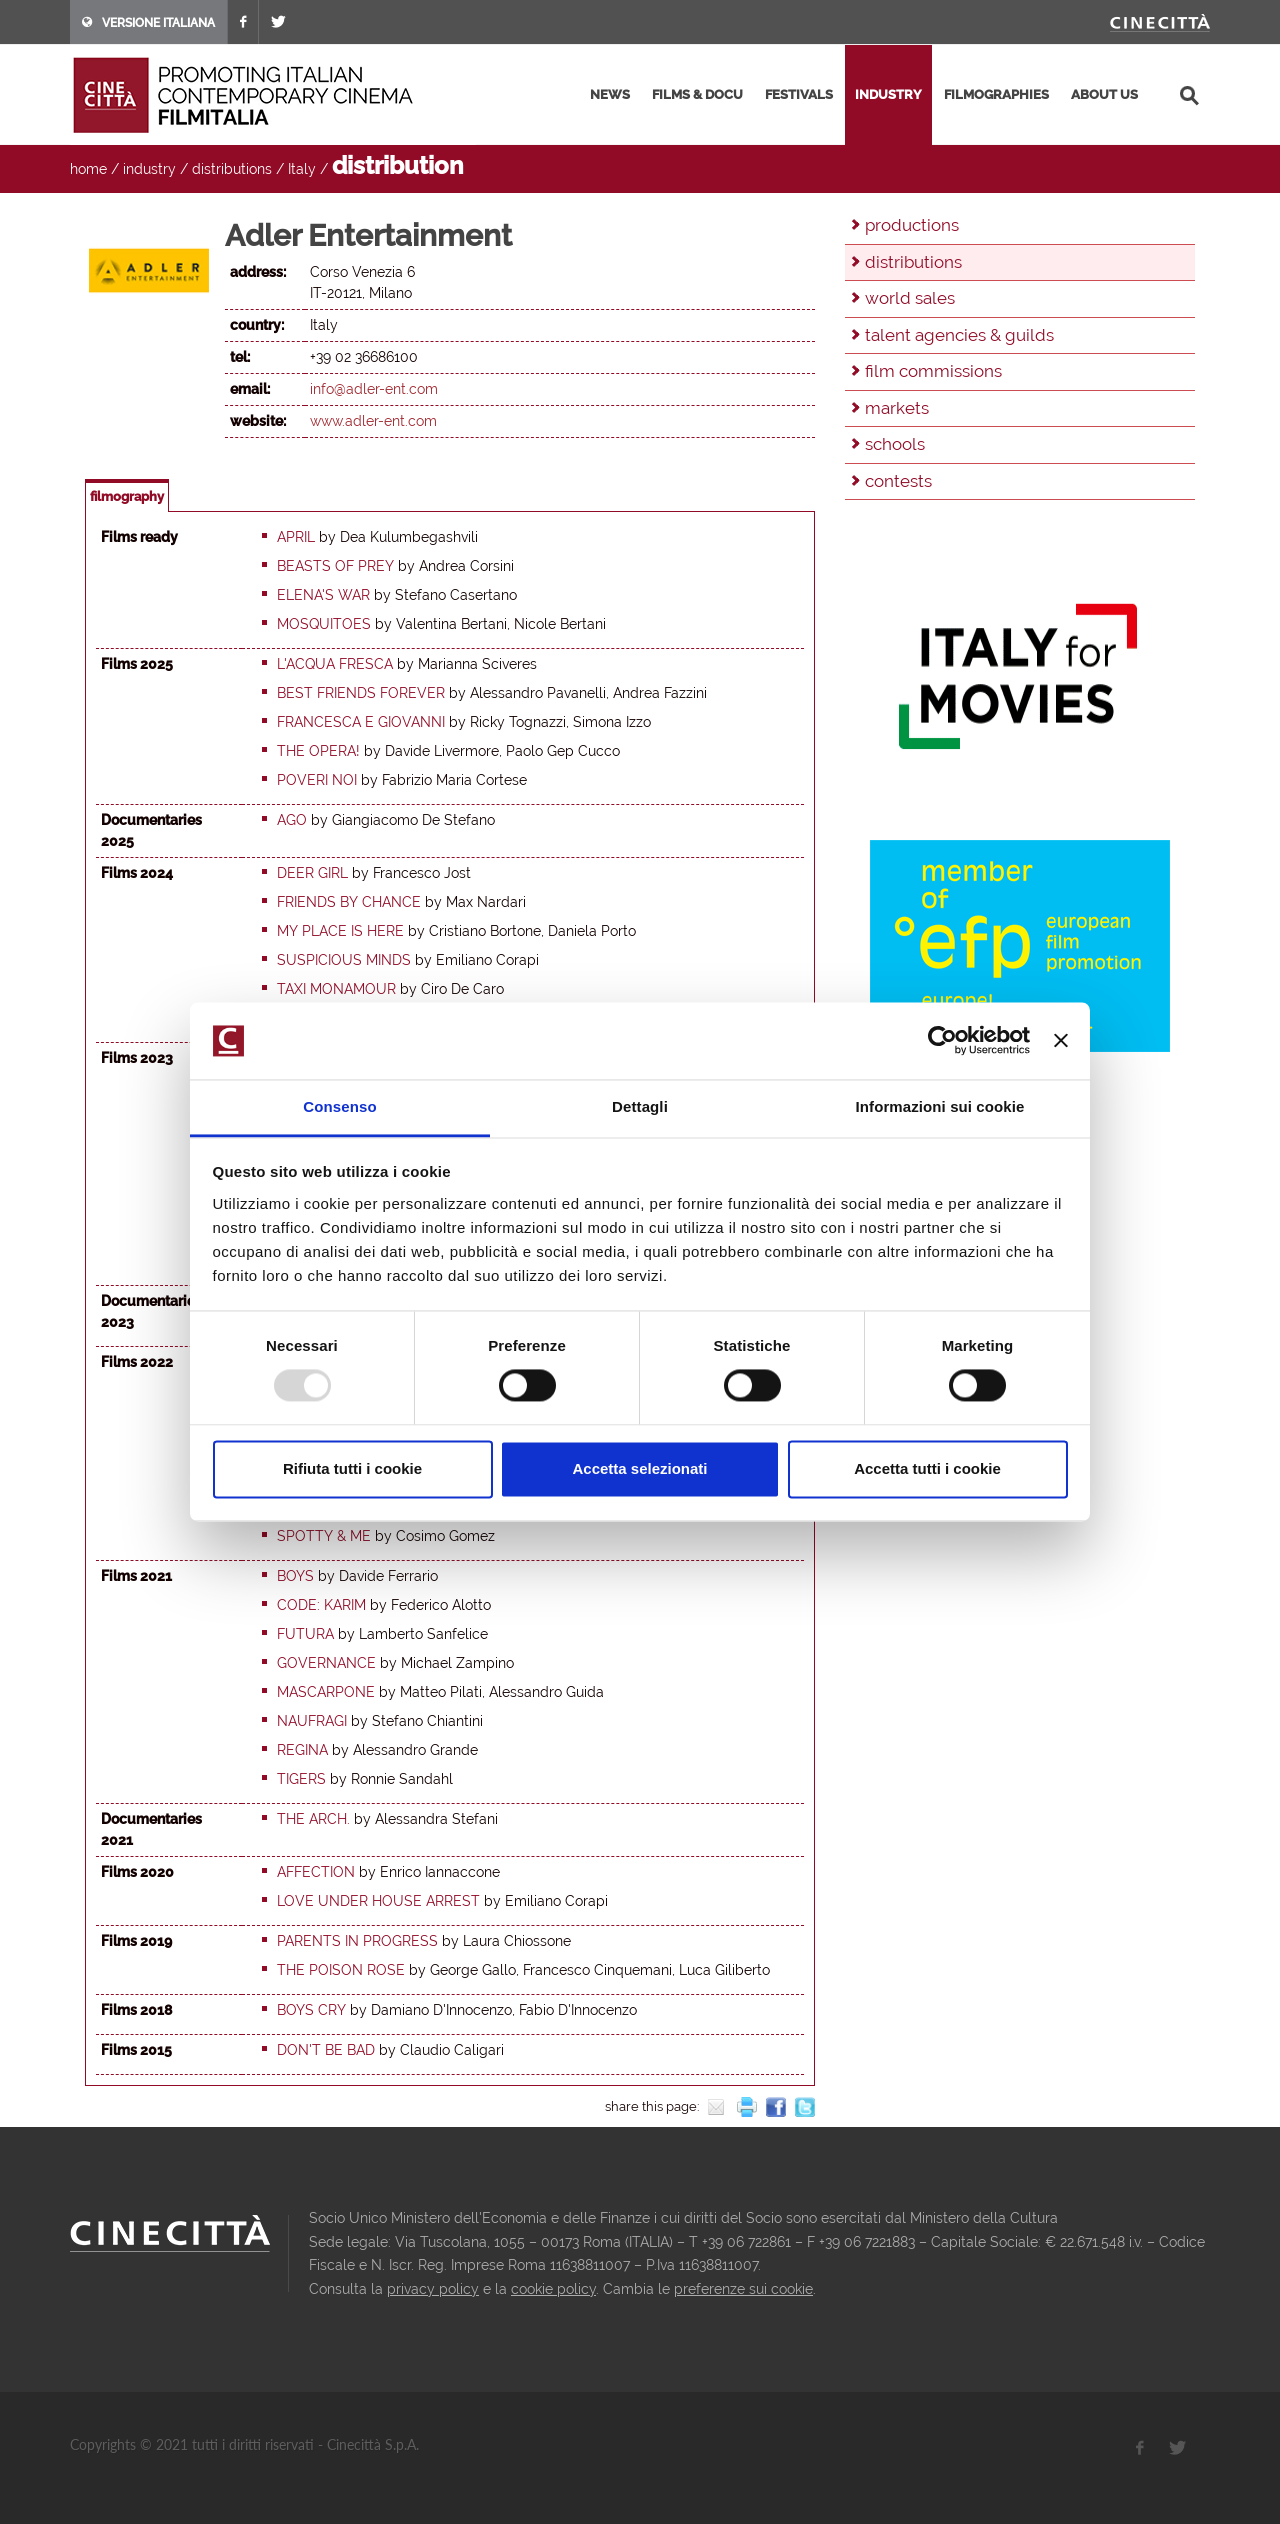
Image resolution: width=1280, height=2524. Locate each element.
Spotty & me (324, 1536)
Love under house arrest (378, 1901)
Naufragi (312, 1721)
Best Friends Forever (361, 693)
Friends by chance (349, 902)
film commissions (933, 371)
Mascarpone (326, 1692)
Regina (302, 1750)
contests (898, 481)
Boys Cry (311, 2010)
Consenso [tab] (339, 1106)
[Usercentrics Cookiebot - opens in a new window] (942, 1041)
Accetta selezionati (639, 1468)
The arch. (313, 1819)
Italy (302, 169)
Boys (295, 1576)
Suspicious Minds (344, 960)
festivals (799, 94)
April (296, 537)
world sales (910, 298)
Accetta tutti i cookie (927, 1468)
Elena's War (323, 595)
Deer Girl (312, 873)
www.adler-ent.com (373, 421)
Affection (316, 1872)
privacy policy (433, 2289)
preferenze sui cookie (743, 2289)
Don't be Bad (326, 2050)
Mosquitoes (324, 624)
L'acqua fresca (335, 664)
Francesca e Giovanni (361, 722)
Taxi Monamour (336, 989)
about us (1104, 94)
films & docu (697, 94)
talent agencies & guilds (959, 335)
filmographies (996, 94)
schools (895, 444)
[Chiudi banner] (1061, 1041)
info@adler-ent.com (374, 389)
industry (888, 94)
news (610, 94)
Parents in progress (357, 1941)
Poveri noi (317, 780)
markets (897, 408)
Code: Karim (321, 1605)
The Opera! (318, 751)
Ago (292, 820)
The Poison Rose (341, 1970)
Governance (326, 1663)
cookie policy (553, 2289)
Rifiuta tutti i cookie (352, 1468)
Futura (305, 1634)
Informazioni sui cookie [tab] (940, 1106)
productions (912, 225)
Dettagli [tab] (640, 1106)
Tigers (301, 1779)
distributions (232, 169)
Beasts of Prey (335, 566)
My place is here (340, 931)
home (88, 169)
